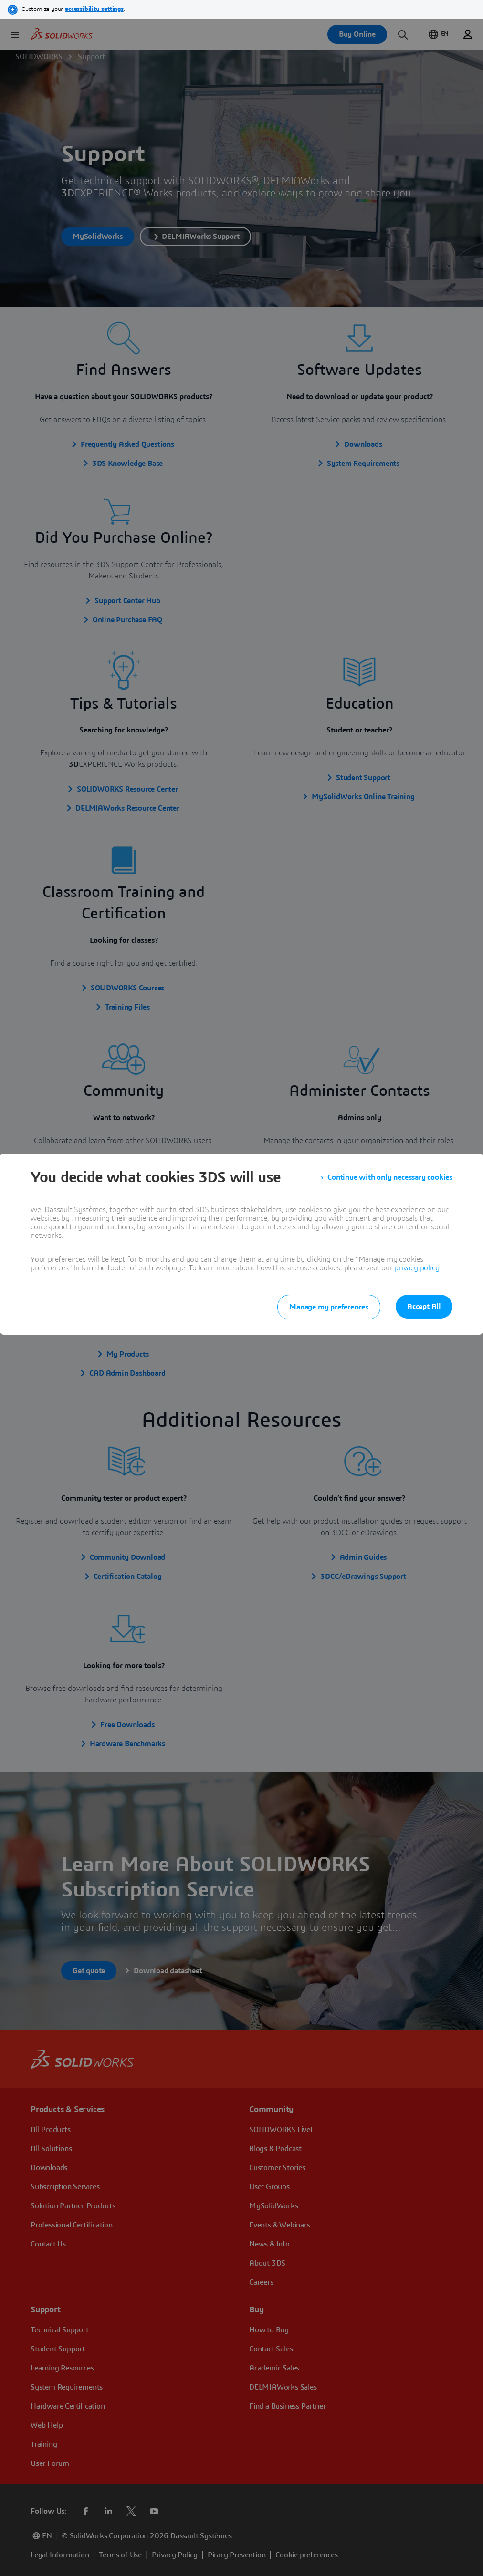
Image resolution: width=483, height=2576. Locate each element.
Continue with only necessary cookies (389, 1177)
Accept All (424, 1306)
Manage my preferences (328, 1307)
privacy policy (416, 1268)
